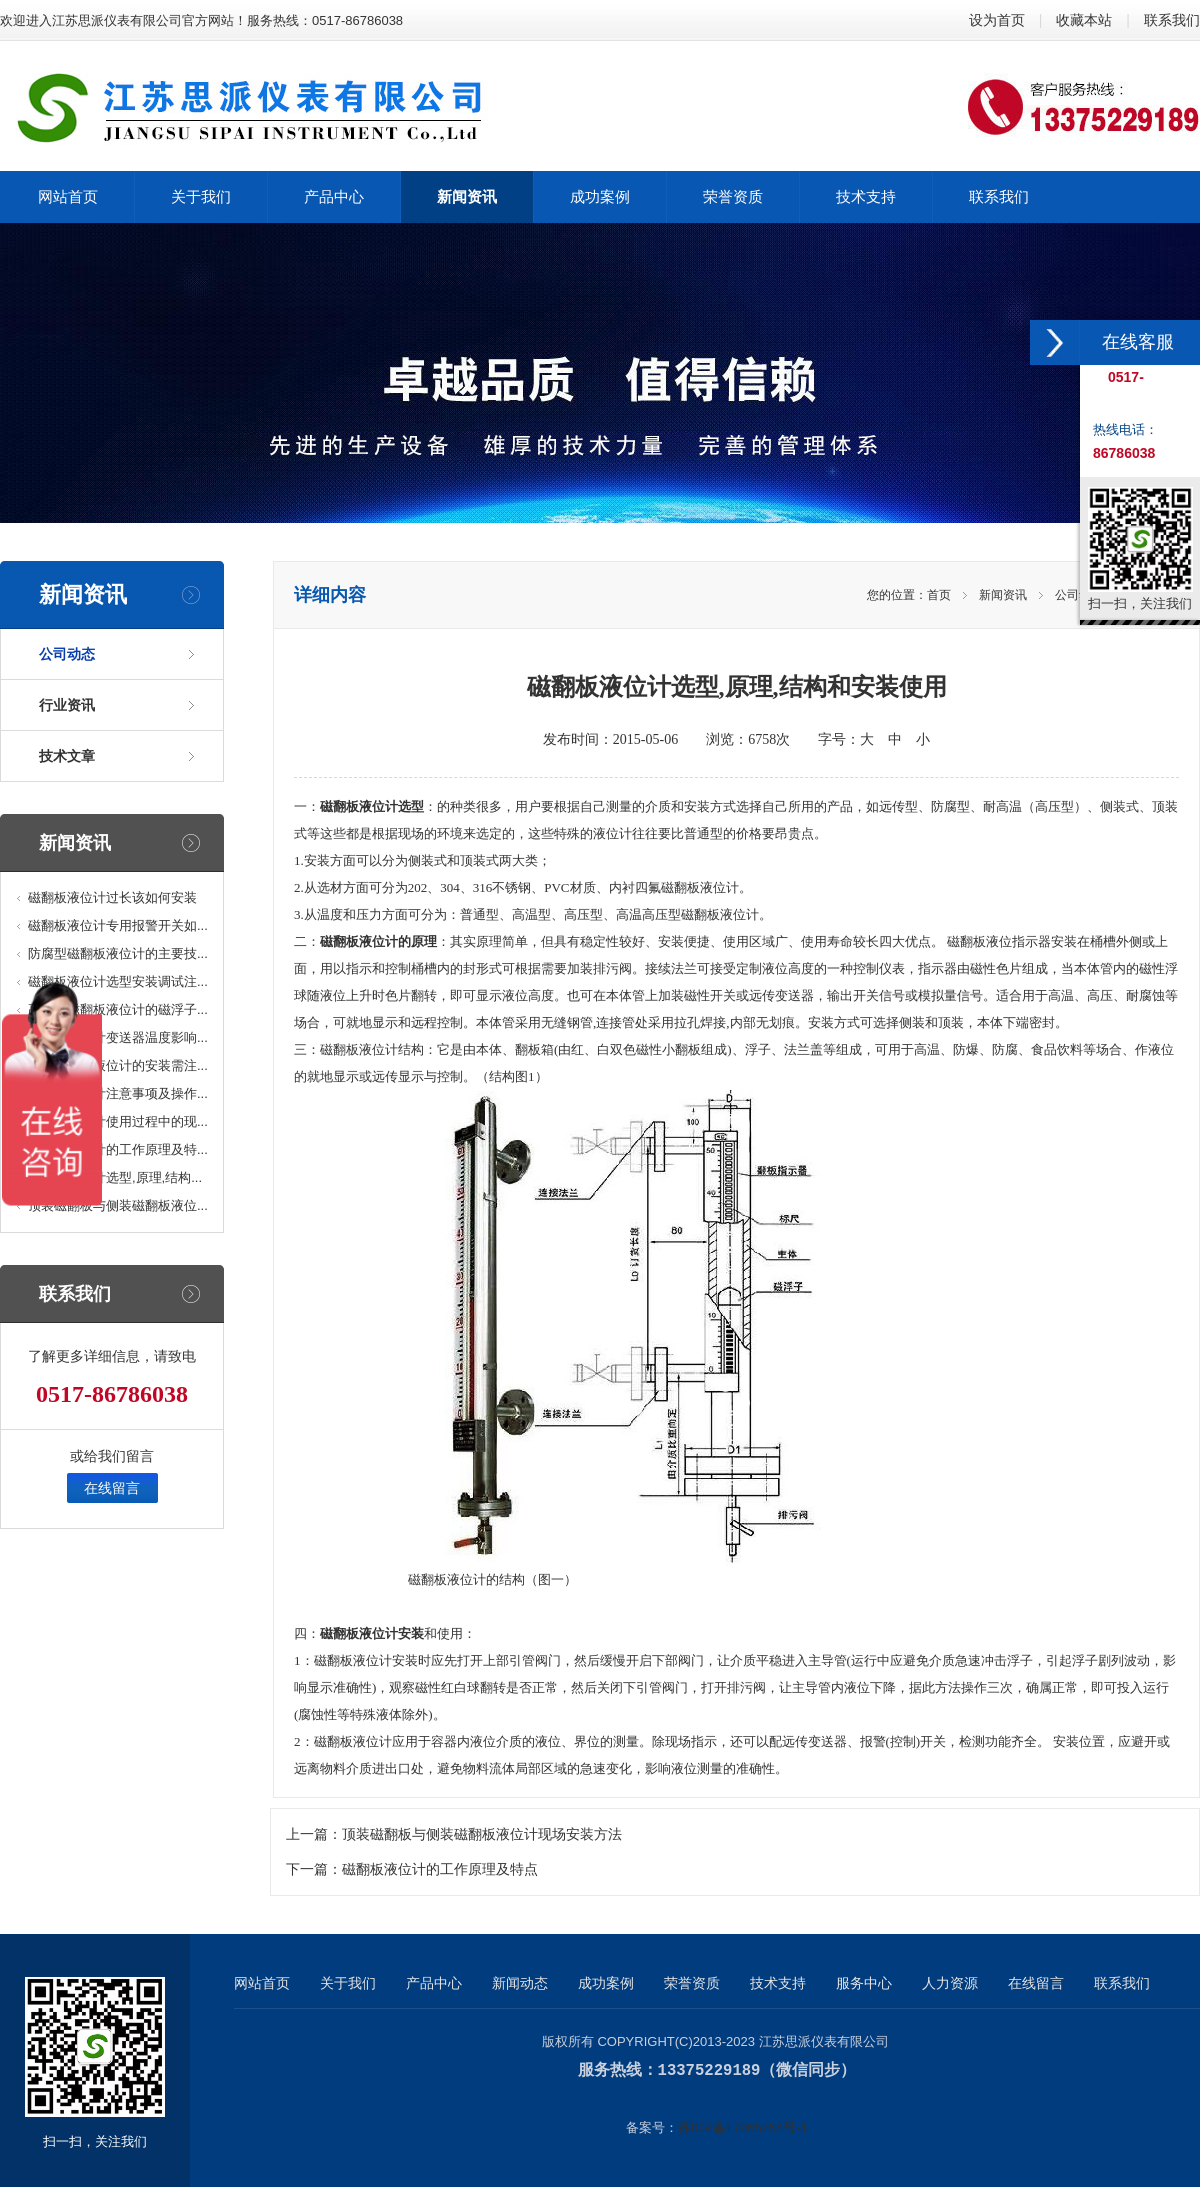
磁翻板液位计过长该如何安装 (112, 897)
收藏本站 (1084, 20)
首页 (939, 595)
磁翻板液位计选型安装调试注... (118, 981)
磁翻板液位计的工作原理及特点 (440, 1869)
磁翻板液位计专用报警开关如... (118, 925)
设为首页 (997, 20)
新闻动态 (520, 1983)
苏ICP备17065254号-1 (743, 2126)
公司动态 (67, 654)
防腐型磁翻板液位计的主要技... (118, 953)
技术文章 (67, 756)
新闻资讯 (1003, 595)
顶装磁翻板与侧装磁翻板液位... (118, 1205)
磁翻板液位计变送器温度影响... (118, 1037)
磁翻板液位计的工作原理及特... (118, 1149)
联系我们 (1172, 20)
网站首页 (262, 1983)
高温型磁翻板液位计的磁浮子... (118, 1009)
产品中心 (434, 1983)
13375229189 (709, 2070)
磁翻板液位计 (359, 1049)
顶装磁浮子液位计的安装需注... (118, 1065)
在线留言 (112, 1488)
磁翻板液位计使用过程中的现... (118, 1121)
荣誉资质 (692, 1983)
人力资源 (950, 1983)
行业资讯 (67, 705)
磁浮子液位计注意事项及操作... (118, 1093)
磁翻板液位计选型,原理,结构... (115, 1177)
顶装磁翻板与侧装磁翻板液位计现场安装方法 (482, 1834)
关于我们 (348, 1983)
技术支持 (778, 1983)
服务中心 (864, 1983)
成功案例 (606, 1983)
